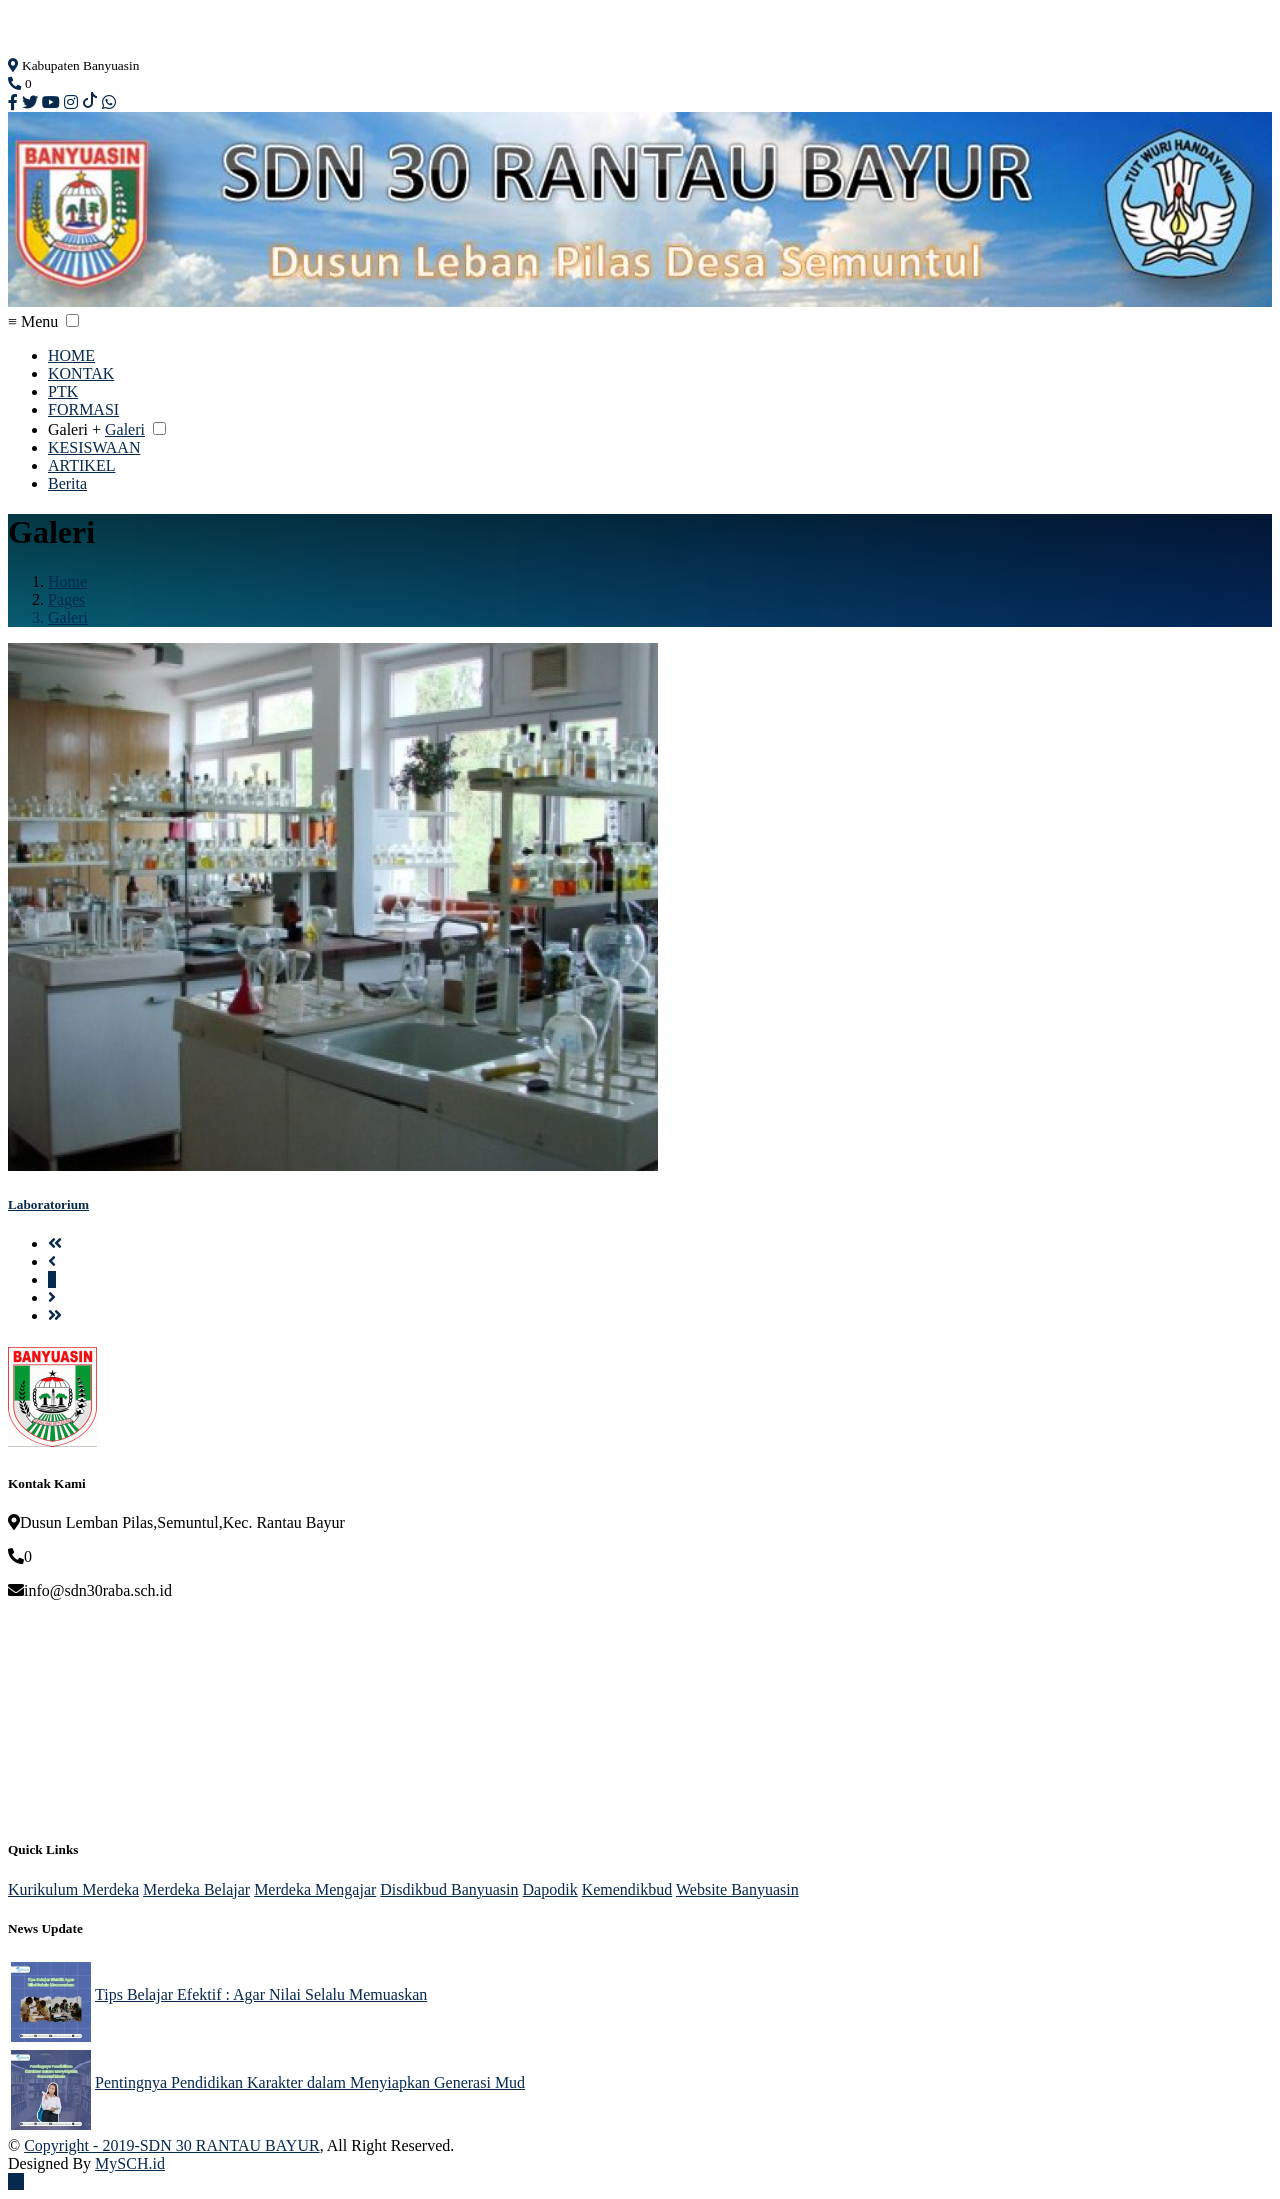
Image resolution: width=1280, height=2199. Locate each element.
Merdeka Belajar (196, 1889)
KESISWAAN (94, 447)
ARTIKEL (81, 465)
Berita (67, 483)
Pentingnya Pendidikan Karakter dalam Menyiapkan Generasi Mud (310, 2082)
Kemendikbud (627, 1889)
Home (67, 581)
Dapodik (550, 1889)
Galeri (125, 429)
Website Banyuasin (737, 1889)
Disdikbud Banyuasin (449, 1889)
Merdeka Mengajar (315, 1889)
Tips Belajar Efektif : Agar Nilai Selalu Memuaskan (261, 1994)
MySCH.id (130, 2163)
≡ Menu (33, 321)
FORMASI (83, 409)
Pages (66, 599)
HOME (71, 355)
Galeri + (74, 429)
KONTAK (81, 373)
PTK (63, 391)
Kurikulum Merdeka (73, 1889)
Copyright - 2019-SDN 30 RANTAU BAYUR (171, 2145)
